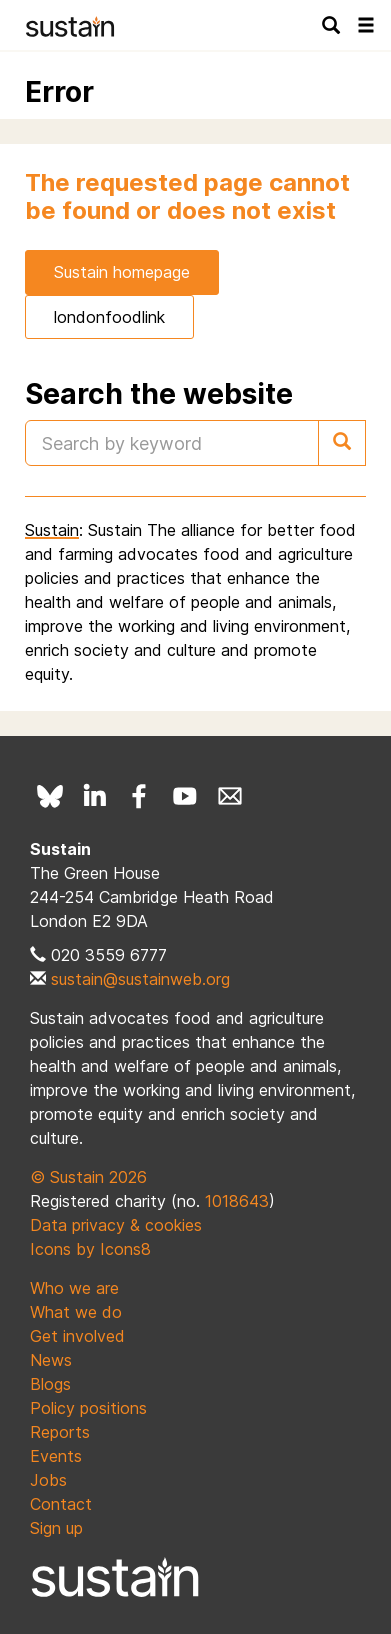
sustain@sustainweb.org (140, 979)
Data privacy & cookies (116, 1225)
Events (56, 1456)
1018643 (237, 1201)
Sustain (52, 530)
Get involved (77, 1336)
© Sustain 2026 (88, 1177)
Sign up (56, 1528)
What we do (76, 1312)
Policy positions (88, 1408)
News (51, 1360)
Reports (60, 1432)
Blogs (50, 1384)
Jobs (48, 1480)
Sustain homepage (122, 272)
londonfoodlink (109, 317)
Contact (61, 1504)
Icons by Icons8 (90, 1249)
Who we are (74, 1288)
